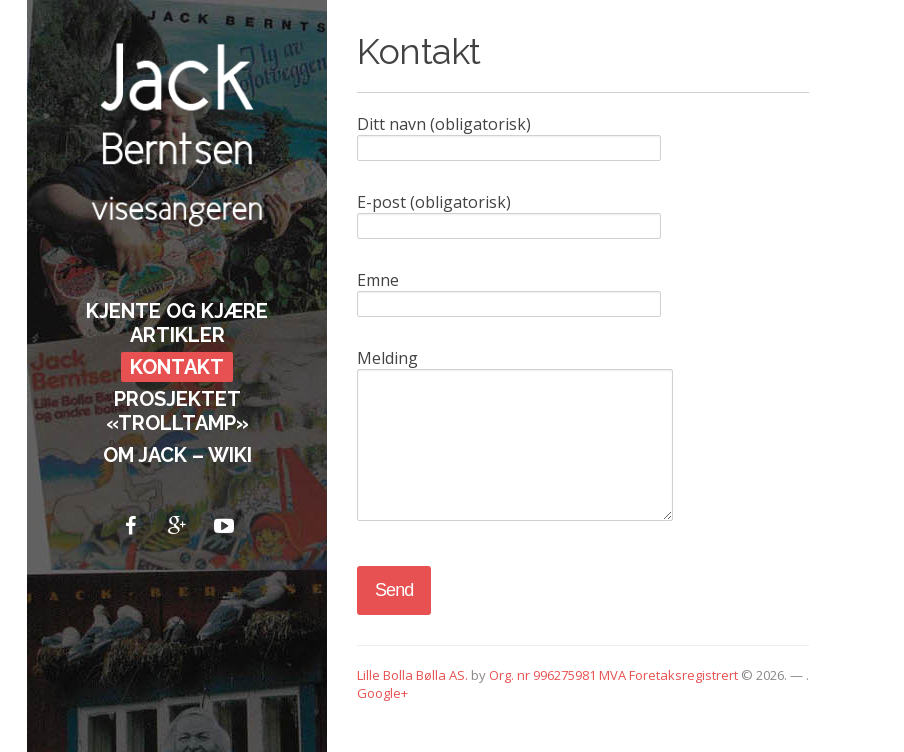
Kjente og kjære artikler (177, 323)
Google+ (382, 723)
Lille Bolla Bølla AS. (412, 705)
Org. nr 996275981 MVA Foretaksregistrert (613, 705)
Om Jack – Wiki (177, 455)
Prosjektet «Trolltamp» (177, 411)
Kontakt (177, 367)
